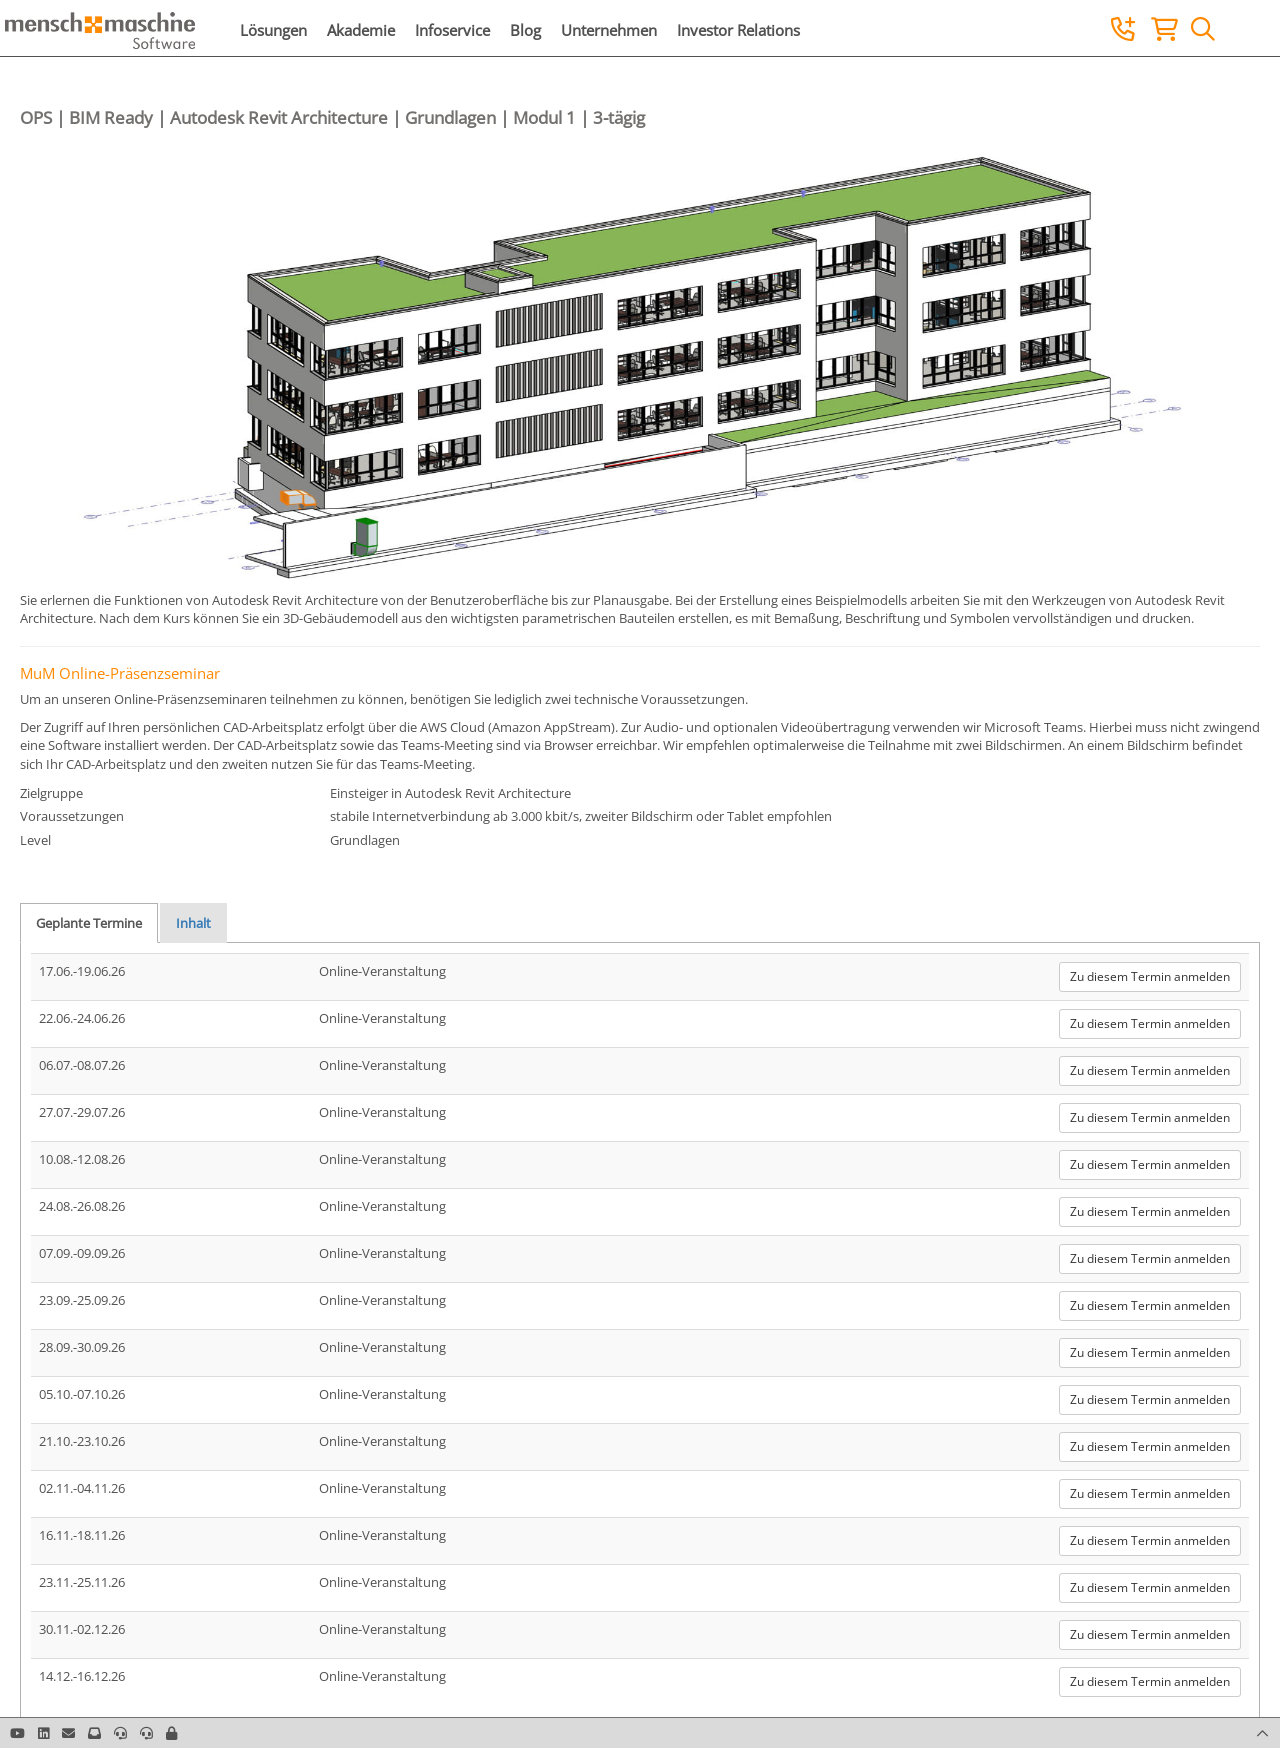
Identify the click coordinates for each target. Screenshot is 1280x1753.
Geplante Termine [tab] (89, 923)
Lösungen (273, 30)
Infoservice (452, 30)
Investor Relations (738, 30)
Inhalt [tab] (193, 923)
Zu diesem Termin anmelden (1150, 976)
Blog (525, 30)
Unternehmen (609, 30)
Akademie (361, 30)
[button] (171, 1733)
